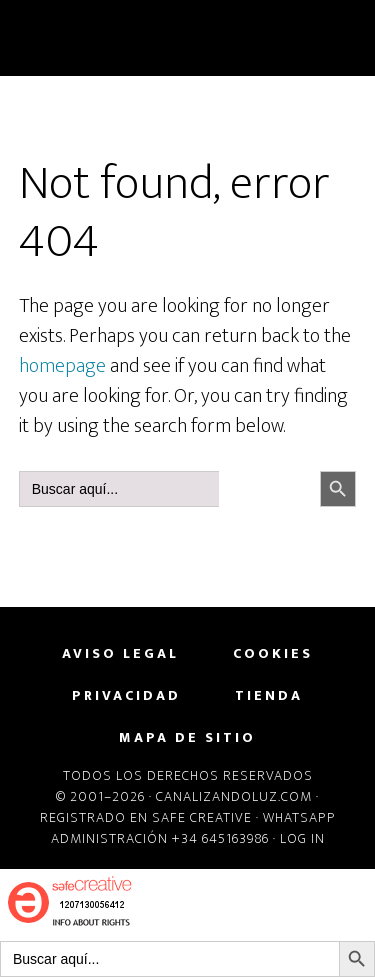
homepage (62, 366)
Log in (302, 838)
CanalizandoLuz (188, 38)
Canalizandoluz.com (234, 796)
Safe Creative (202, 817)
